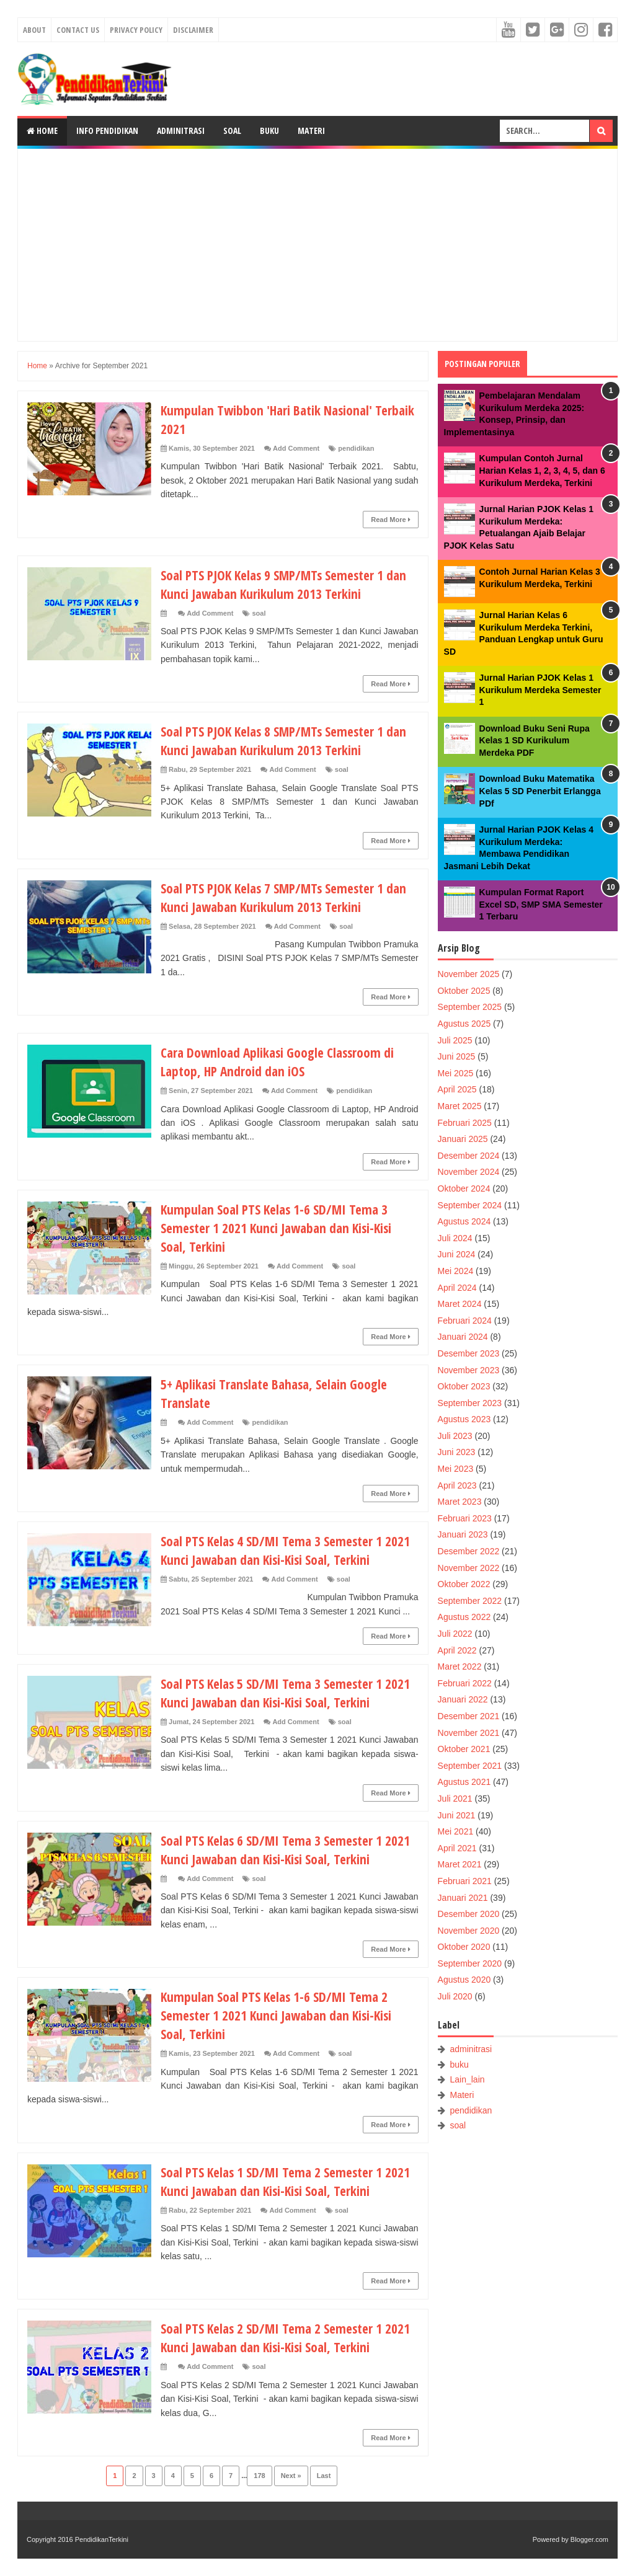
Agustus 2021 (464, 1782)
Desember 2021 (469, 1716)
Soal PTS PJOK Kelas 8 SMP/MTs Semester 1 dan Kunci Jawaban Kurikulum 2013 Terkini (288, 740)
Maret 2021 (460, 1864)
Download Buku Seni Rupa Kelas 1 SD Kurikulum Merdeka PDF (534, 741)
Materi (311, 130)
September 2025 (470, 1007)
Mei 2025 (456, 1073)
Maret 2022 (460, 1666)
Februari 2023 (465, 1518)
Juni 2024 (457, 1254)
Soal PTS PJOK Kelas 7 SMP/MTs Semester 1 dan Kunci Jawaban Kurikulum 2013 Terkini (288, 897)
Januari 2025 (463, 1139)
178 (259, 2475)
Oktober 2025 (464, 991)
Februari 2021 (465, 1881)
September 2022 (470, 1601)
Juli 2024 (455, 1238)
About (34, 29)
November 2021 (469, 1733)
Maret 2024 (460, 1304)
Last (324, 2475)
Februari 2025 (465, 1123)
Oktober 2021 (464, 1749)
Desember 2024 (469, 1156)
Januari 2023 (463, 1534)
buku (459, 2064)
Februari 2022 (465, 1683)
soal (258, 613)
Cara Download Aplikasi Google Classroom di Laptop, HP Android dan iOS (281, 1061)
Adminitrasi (181, 130)
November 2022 (469, 1568)
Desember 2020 (469, 1914)
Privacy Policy (136, 29)
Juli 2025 (455, 1040)
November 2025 (469, 974)
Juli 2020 (455, 1996)
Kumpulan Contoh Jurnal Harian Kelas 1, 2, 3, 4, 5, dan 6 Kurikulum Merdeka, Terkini (542, 470)
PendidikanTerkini (101, 2539)
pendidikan (356, 448)
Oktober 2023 (464, 1386)
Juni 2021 (457, 1815)
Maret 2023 (460, 1502)
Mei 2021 (456, 1831)
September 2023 (470, 1403)
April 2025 (457, 1089)
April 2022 (457, 1650)
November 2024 (469, 1172)
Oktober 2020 (464, 1947)
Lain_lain (467, 2079)
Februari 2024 (465, 1321)
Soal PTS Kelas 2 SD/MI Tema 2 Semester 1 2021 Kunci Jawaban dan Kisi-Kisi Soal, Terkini (289, 2337)
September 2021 (470, 1766)
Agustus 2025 (464, 1024)
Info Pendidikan (107, 130)
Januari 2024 (463, 1337)
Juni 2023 (457, 1452)
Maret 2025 (460, 1106)
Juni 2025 (457, 1056)
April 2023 (457, 1485)
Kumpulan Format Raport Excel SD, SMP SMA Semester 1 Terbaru (541, 904)
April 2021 (457, 1848)
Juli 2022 (455, 1634)
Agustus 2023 (464, 1419)
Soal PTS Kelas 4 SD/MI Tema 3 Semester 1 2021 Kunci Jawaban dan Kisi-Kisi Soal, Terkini (289, 1550)
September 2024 (470, 1205)
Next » (291, 2475)
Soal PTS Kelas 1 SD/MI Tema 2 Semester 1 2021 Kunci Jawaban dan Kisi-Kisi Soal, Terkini (289, 2181)
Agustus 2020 (464, 1980)
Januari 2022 (463, 1699)
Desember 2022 (469, 1551)
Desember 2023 (469, 1353)
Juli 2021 (455, 1799)
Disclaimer (193, 29)
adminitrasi (471, 2049)
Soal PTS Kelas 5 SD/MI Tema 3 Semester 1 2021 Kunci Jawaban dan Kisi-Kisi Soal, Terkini (289, 1692)
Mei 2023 (456, 1469)
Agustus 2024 (464, 1221)
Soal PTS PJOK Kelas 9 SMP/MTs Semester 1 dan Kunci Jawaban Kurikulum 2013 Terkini (288, 584)
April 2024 (457, 1288)
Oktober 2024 (464, 1188)
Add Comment (296, 448)
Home (42, 130)
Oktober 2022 (464, 1584)
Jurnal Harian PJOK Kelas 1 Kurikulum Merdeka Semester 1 (540, 690)
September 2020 (470, 1963)
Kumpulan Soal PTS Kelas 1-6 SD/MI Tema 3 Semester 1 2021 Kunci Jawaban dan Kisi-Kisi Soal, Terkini (280, 1227)
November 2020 (469, 1931)
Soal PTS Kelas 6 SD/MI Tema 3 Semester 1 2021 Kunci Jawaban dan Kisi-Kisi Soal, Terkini (289, 1849)
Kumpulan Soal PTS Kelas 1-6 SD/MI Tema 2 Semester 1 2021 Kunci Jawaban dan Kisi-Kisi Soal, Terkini (280, 2015)
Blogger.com (589, 2539)
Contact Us (77, 29)
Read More (390, 519)
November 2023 (469, 1370)
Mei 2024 (456, 1271)
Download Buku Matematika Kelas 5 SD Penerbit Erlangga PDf (540, 791)
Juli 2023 (455, 1436)
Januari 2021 (463, 1898)
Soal (232, 130)
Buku (269, 130)
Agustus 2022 (464, 1617)
